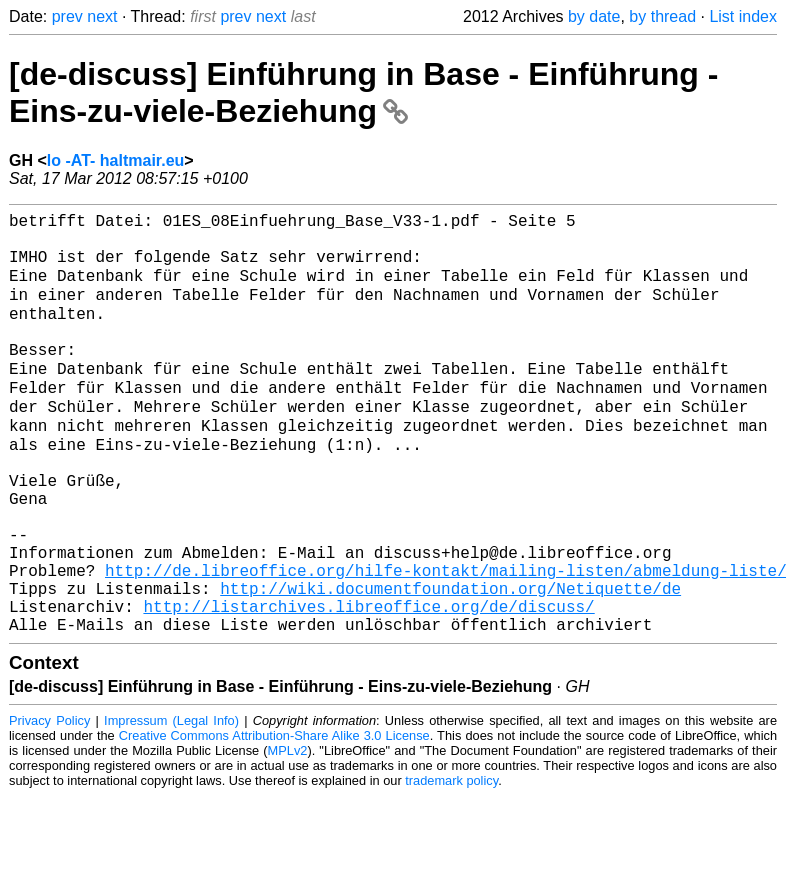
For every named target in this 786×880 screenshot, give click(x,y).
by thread (662, 16)
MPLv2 (288, 834)
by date (594, 16)
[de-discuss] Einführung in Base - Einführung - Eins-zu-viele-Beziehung (363, 92)
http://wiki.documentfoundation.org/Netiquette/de (450, 664)
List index (743, 16)
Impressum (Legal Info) (171, 804)
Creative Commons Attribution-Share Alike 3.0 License (274, 819)
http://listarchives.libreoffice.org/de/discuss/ (368, 686)
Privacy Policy (49, 804)
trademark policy (451, 864)
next (102, 16)
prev (67, 16)
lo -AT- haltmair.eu (116, 160)
